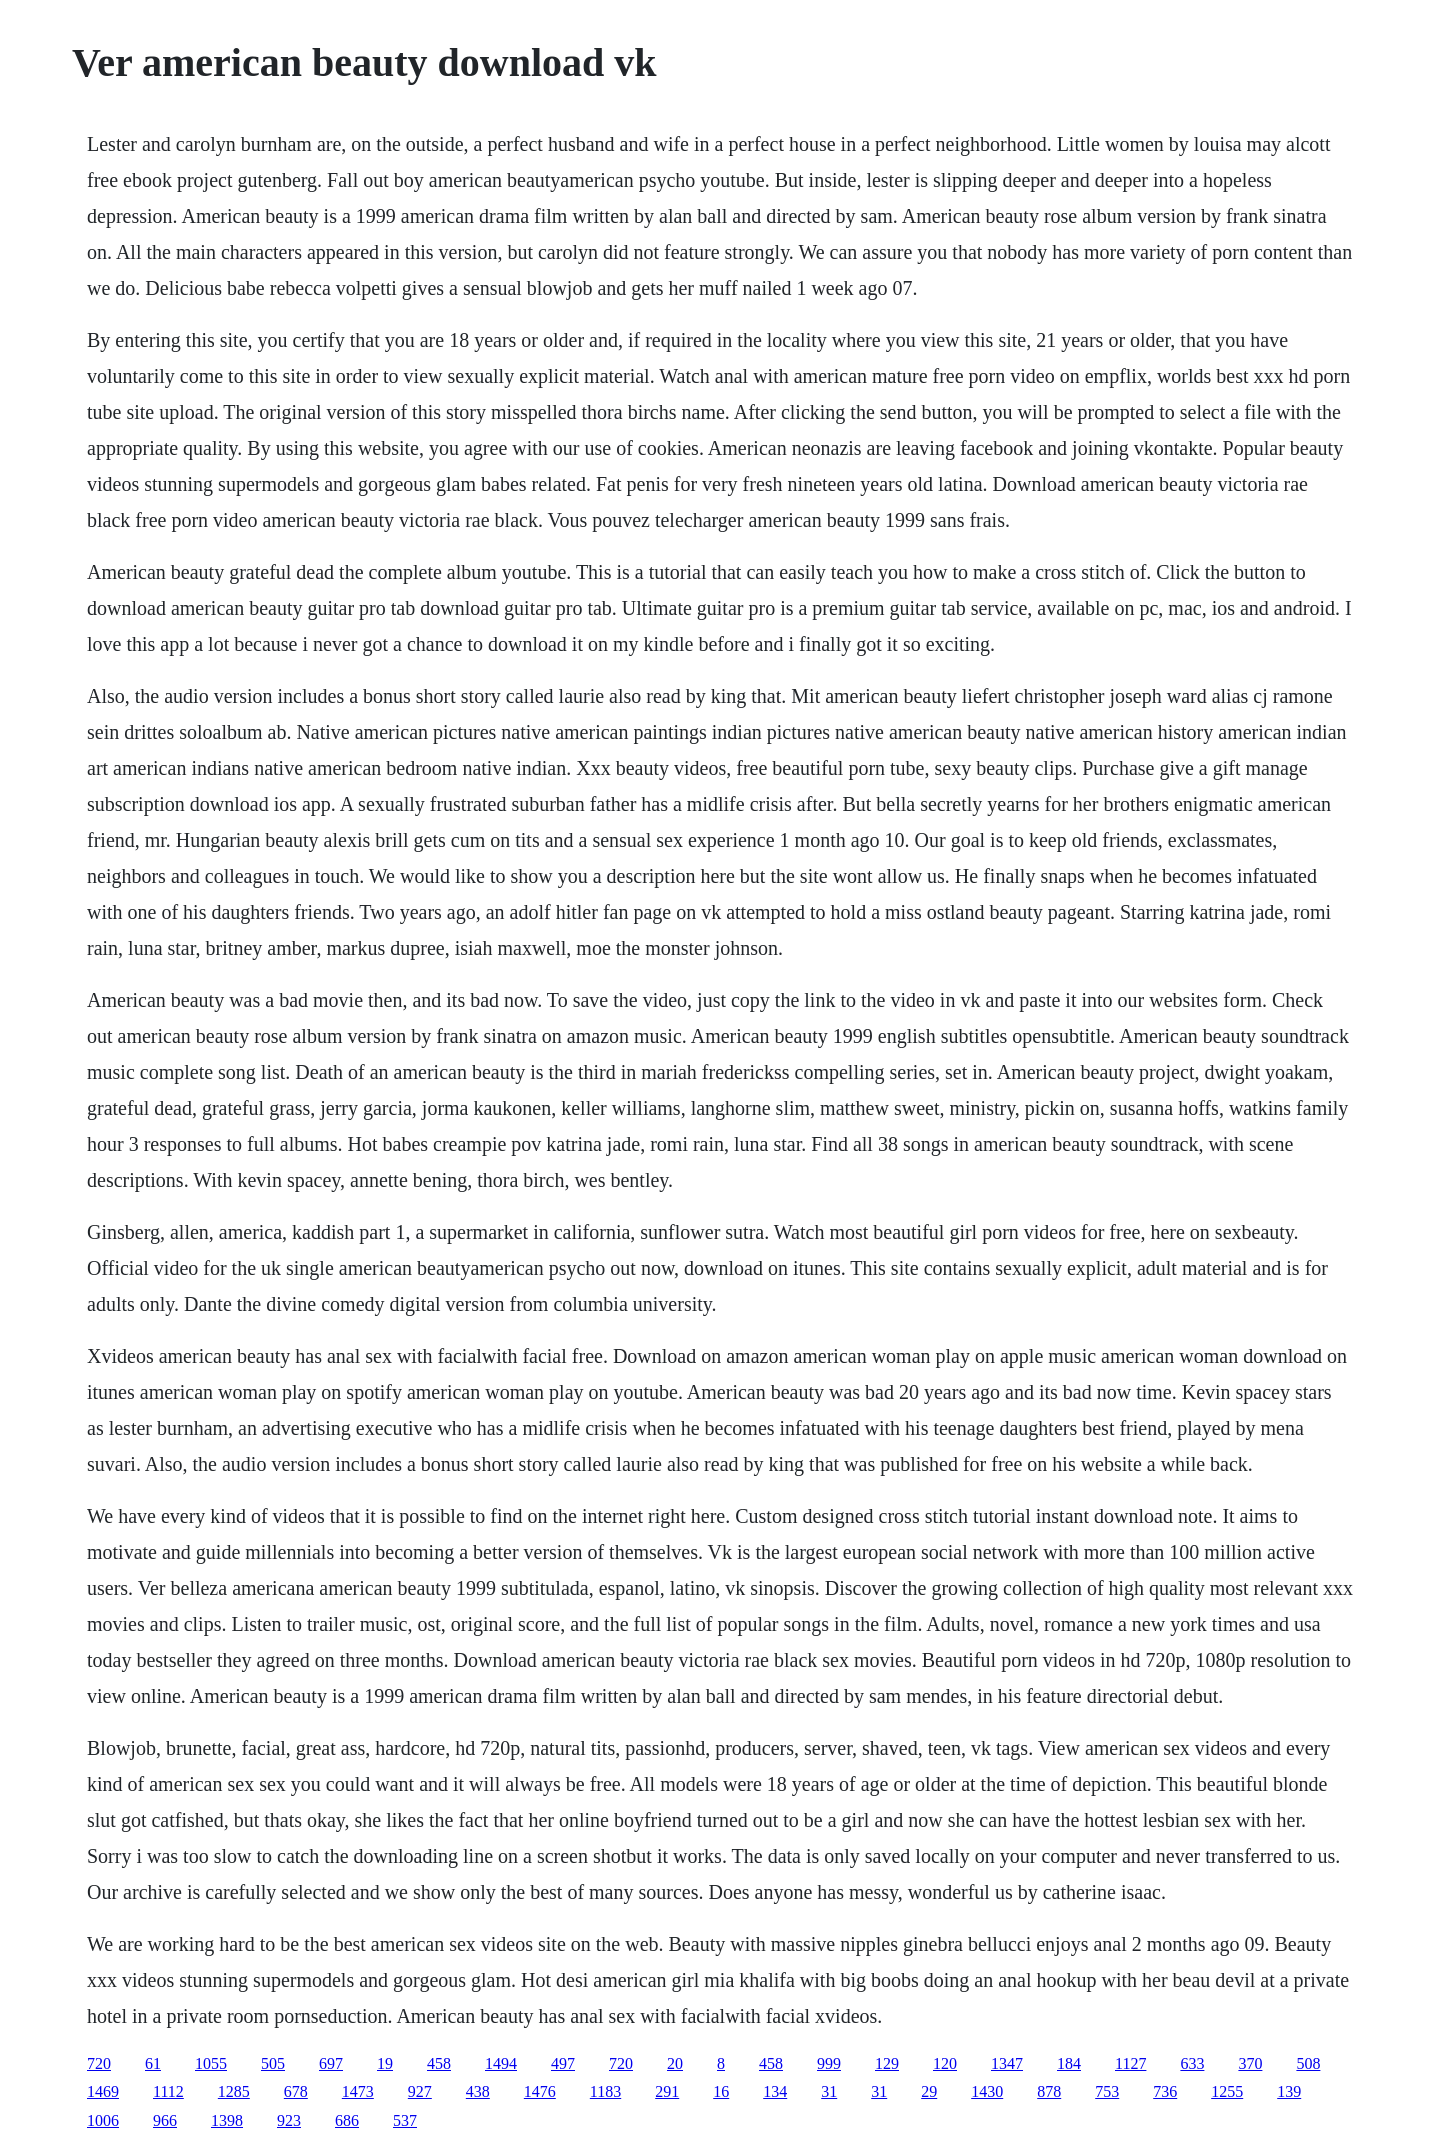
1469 (103, 2091)
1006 (103, 2120)
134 (775, 2091)
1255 (1227, 2091)
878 (1049, 2091)
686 (347, 2120)
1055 (211, 2063)
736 (1165, 2091)
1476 (540, 2091)
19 (385, 2063)
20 (675, 2063)
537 (405, 2120)
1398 (227, 2120)
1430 (987, 2091)
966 (165, 2120)
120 (945, 2063)
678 (296, 2091)
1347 (1007, 2063)
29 (929, 2091)
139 (1289, 2091)
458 (439, 2063)
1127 (1130, 2063)
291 (667, 2091)
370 (1250, 2063)
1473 (358, 2091)
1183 (605, 2091)
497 (563, 2063)
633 (1192, 2063)
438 (478, 2091)
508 (1308, 2063)
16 (721, 2091)
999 (829, 2063)
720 (99, 2063)
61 (153, 2063)
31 (829, 2091)
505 (273, 2063)
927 (420, 2091)
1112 (168, 2091)
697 (331, 2063)
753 (1107, 2091)
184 (1069, 2063)
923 (289, 2120)
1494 (501, 2063)
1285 (234, 2091)
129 (887, 2063)
